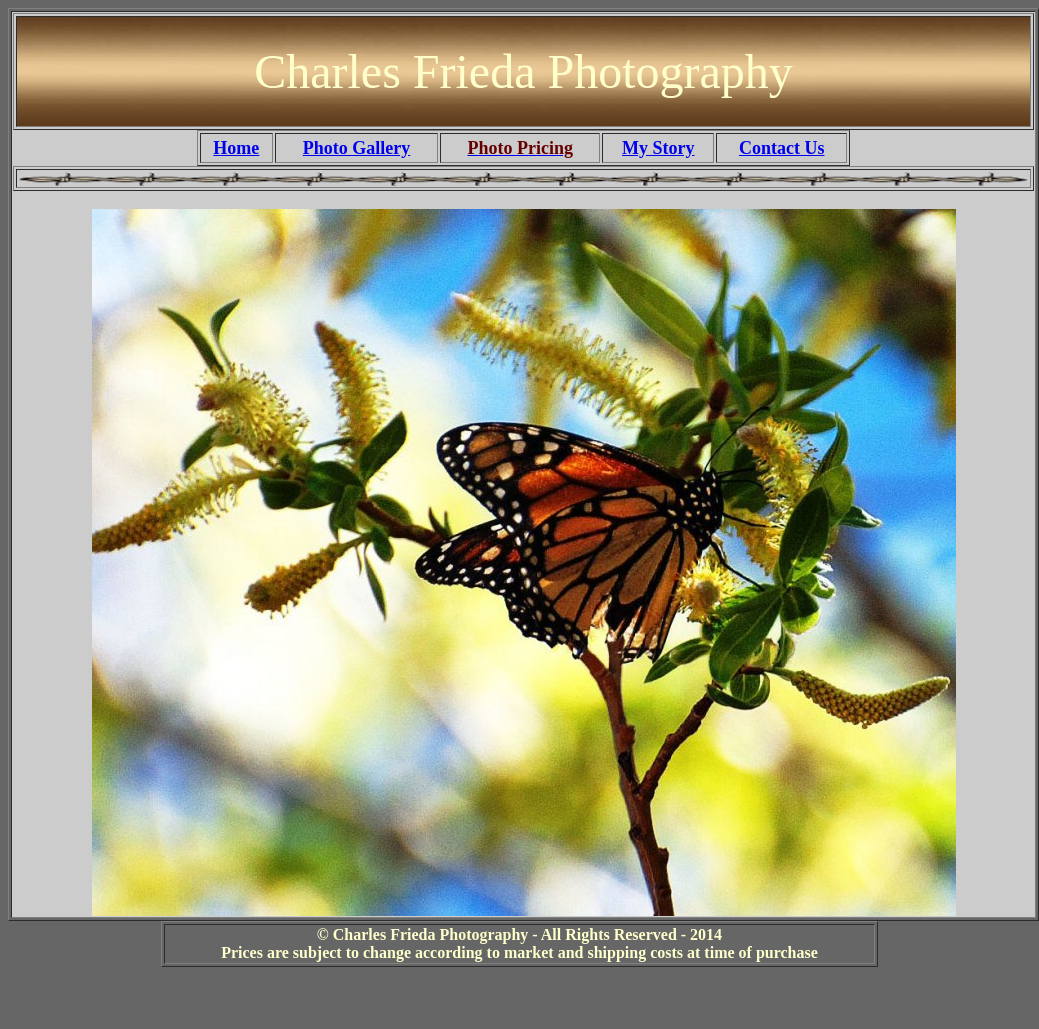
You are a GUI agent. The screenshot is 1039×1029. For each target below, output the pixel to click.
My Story (658, 148)
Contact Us (782, 148)
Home (236, 148)
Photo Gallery (356, 148)
